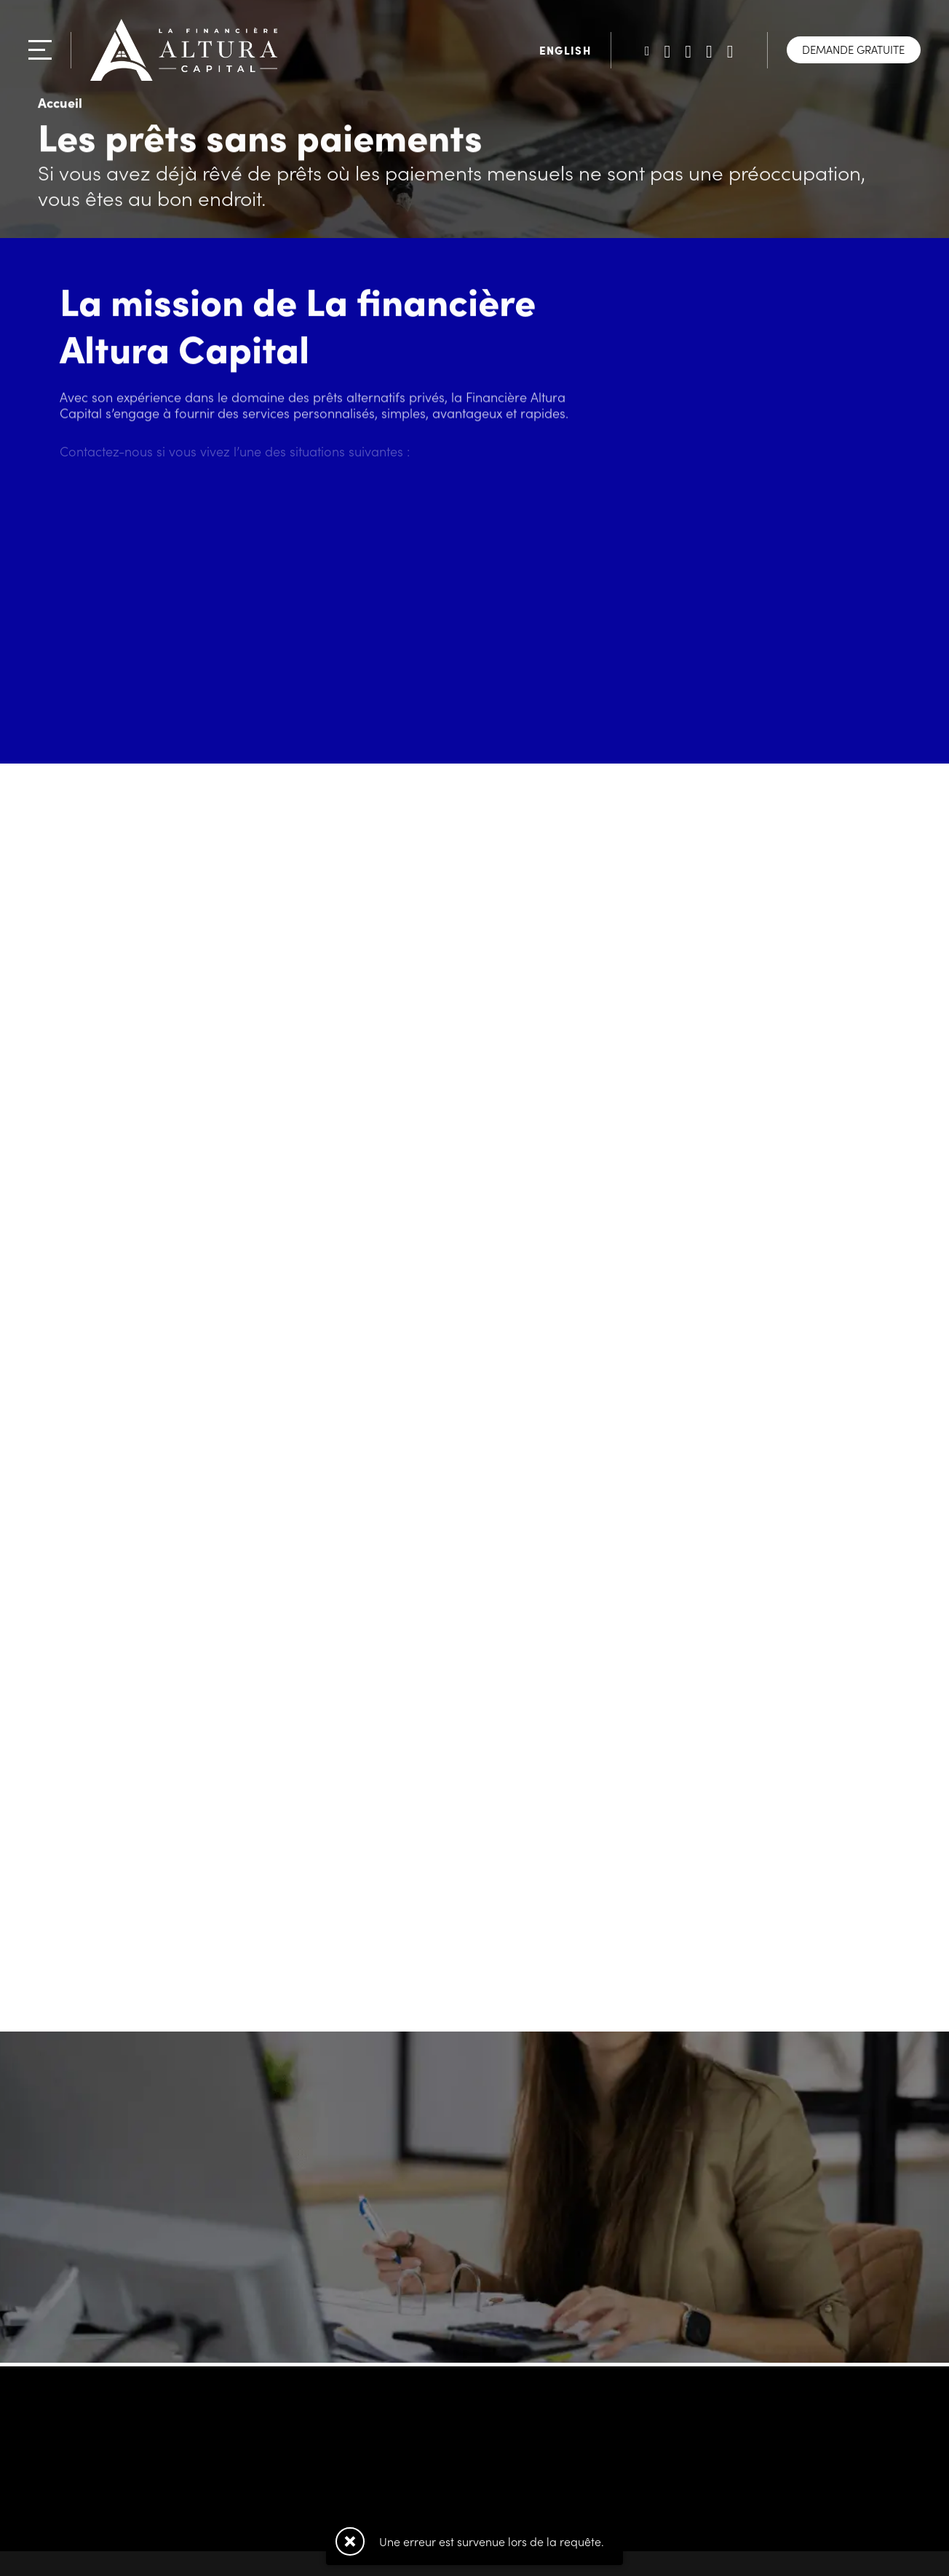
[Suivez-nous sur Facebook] (688, 50)
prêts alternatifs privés (379, 399)
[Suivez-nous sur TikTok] (709, 50)
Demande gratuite (853, 49)
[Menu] (40, 50)
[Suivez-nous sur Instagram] (730, 50)
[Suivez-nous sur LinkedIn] (667, 50)
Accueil (60, 104)
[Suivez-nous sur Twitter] (647, 50)
